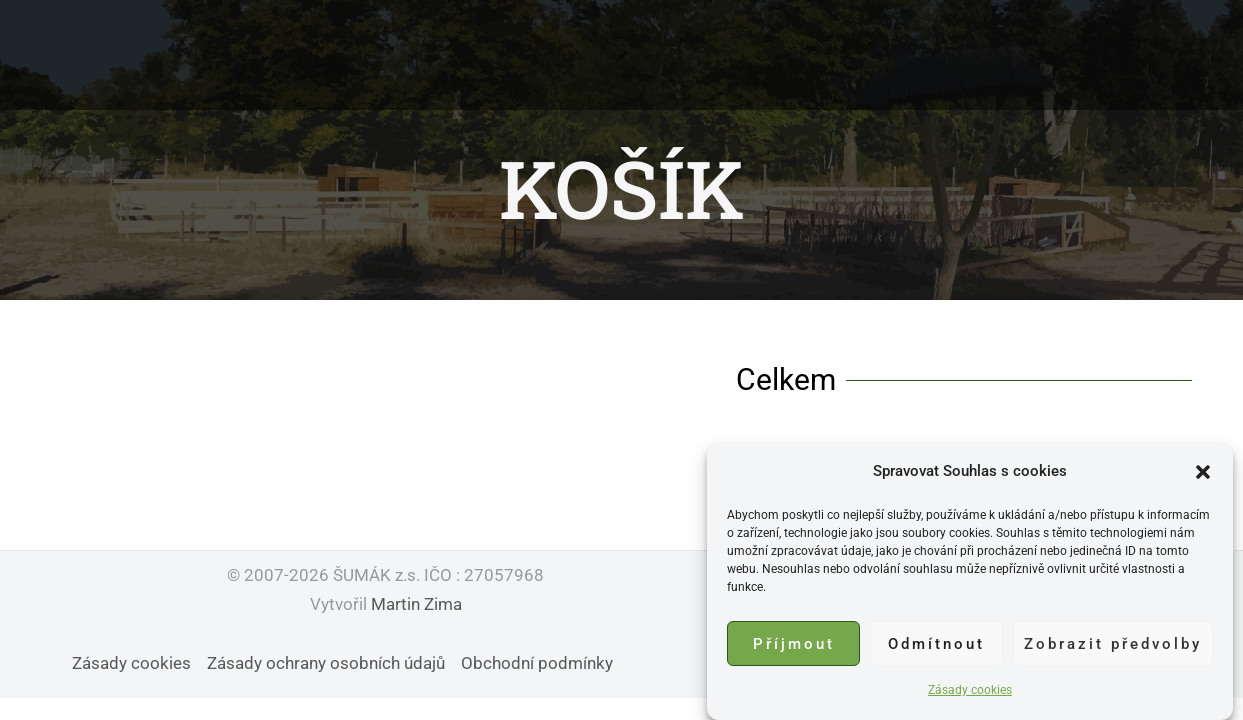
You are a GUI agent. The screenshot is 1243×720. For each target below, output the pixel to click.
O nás (375, 55)
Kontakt (778, 55)
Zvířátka (467, 55)
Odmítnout (936, 645)
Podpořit (674, 55)
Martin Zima (416, 604)
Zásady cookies (970, 691)
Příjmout (794, 645)
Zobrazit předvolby (1113, 645)
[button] (1203, 473)
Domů (291, 55)
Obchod (878, 55)
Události (569, 55)
